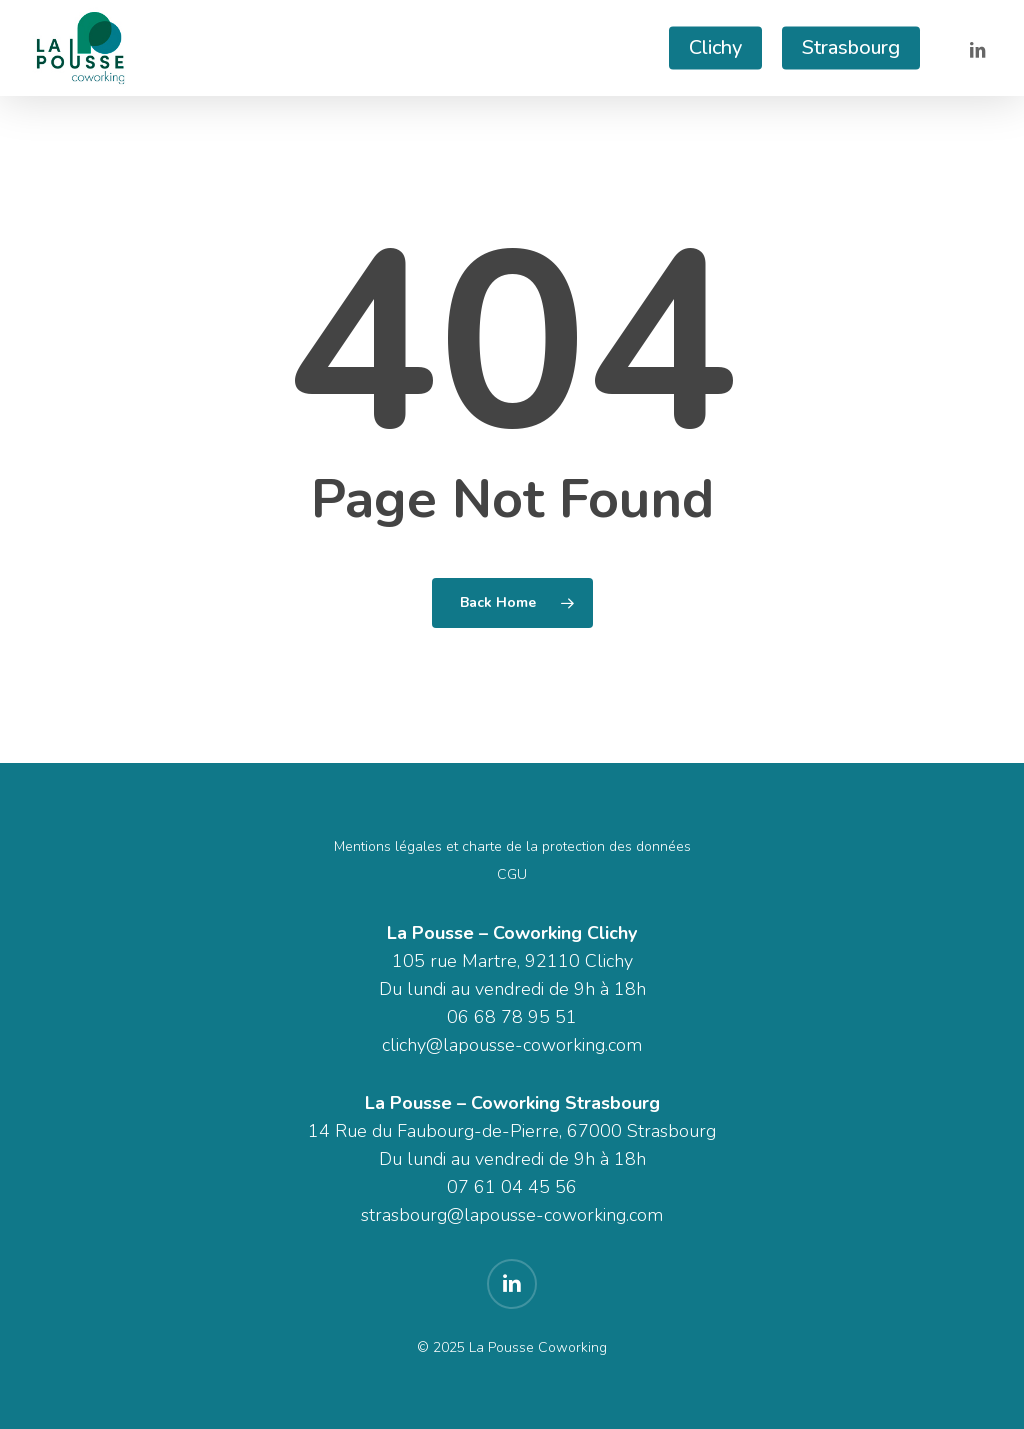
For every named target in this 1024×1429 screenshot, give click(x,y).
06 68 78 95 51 (512, 1017)
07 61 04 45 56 (512, 1187)
